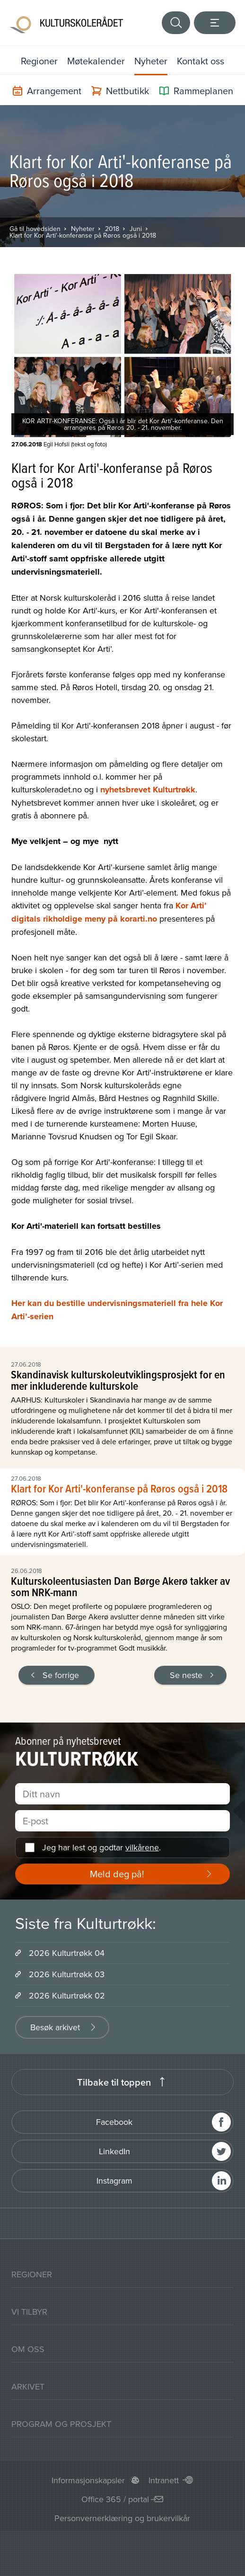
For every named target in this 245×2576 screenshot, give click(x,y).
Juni (136, 228)
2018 (112, 228)
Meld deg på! (117, 1874)
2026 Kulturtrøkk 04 (67, 1953)
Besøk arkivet (55, 2027)
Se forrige (61, 1675)
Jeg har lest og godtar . (101, 1847)
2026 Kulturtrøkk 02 (67, 1995)
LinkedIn (114, 2151)
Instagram (114, 2180)
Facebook (114, 2122)
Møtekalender (96, 61)
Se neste (186, 1675)
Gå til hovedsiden (35, 228)
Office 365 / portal (115, 2499)
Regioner (39, 61)
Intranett (164, 2480)
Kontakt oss (200, 61)
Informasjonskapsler (88, 2480)
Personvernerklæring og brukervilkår (122, 2518)
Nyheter (150, 61)
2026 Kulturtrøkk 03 (67, 1974)
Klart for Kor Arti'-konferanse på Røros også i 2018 (82, 235)
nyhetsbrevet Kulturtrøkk (147, 789)
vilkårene (142, 1847)
